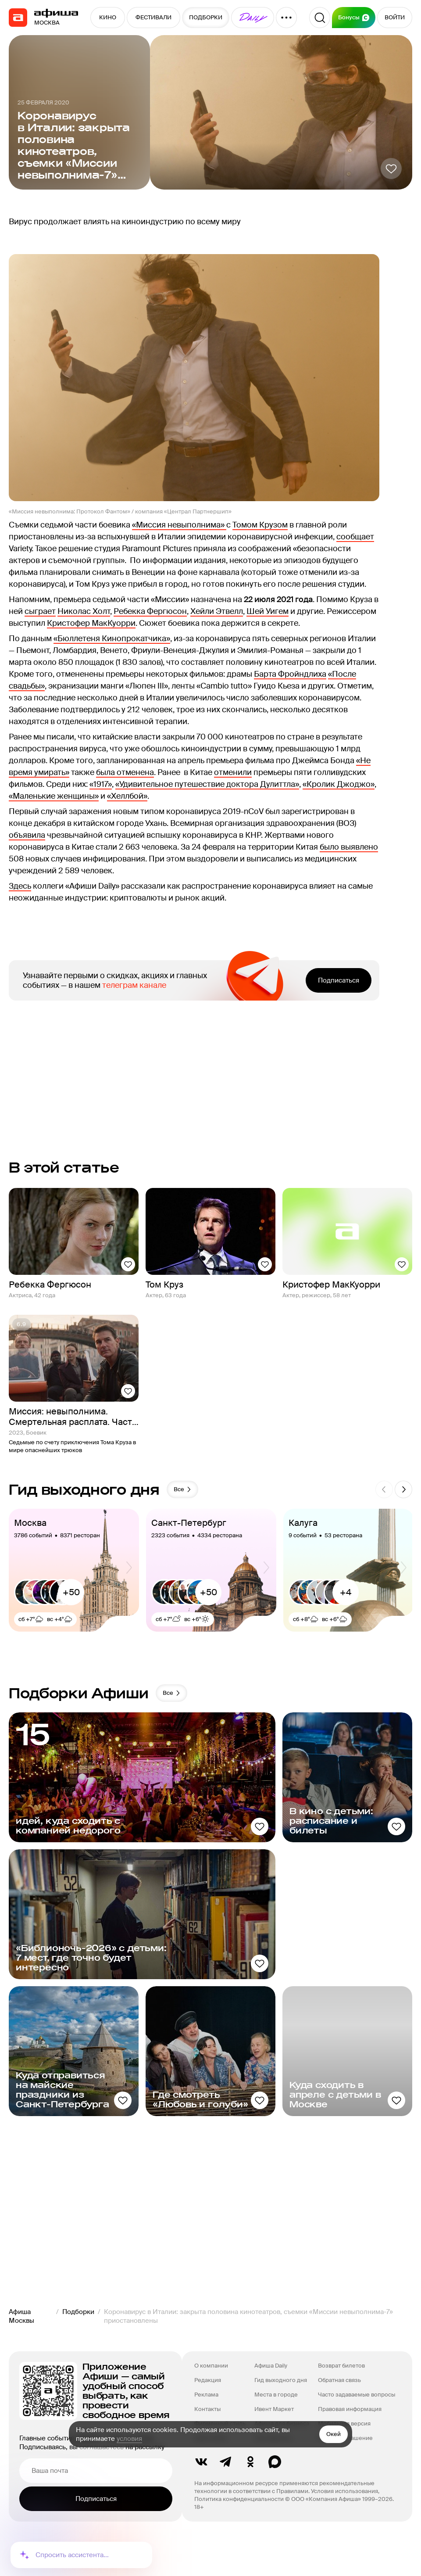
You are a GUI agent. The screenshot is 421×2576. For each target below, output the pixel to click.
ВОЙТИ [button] (395, 17)
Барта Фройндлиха (290, 674)
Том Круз (164, 1284)
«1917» (100, 784)
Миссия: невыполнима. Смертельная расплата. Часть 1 (72, 1416)
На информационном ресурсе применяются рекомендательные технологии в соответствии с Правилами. (284, 2487)
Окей (333, 2434)
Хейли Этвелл (216, 611)
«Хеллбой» (127, 796)
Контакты (207, 2409)
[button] (252, 17)
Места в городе (276, 2394)
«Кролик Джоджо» (339, 784)
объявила (27, 835)
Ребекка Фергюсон (150, 611)
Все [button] (183, 1489)
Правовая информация (350, 2409)
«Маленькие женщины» (54, 796)
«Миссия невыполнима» (179, 525)
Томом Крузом (260, 525)
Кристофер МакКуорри (91, 623)
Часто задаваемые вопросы (356, 2394)
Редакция (207, 2380)
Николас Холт (83, 611)
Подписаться (338, 980)
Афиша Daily (270, 2365)
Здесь (20, 886)
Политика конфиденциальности (239, 2499)
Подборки (78, 2311)
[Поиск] (319, 17)
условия (129, 2438)
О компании (211, 2365)
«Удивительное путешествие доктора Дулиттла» (207, 784)
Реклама (206, 2394)
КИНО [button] (107, 17)
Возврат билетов (341, 2365)
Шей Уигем (267, 611)
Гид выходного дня (280, 2380)
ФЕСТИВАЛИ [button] (153, 17)
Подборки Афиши (79, 1693)
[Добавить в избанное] (391, 168)
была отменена (125, 772)
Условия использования (344, 2491)
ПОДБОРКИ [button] (205, 17)
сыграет (40, 611)
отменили (233, 772)
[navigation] (18, 17)
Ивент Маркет (274, 2409)
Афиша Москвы (21, 2316)
